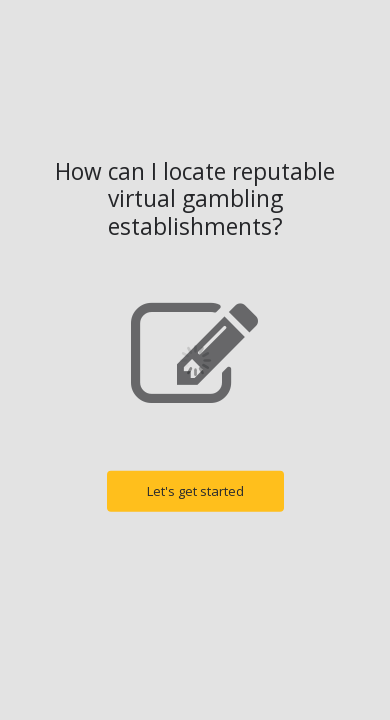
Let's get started (195, 491)
